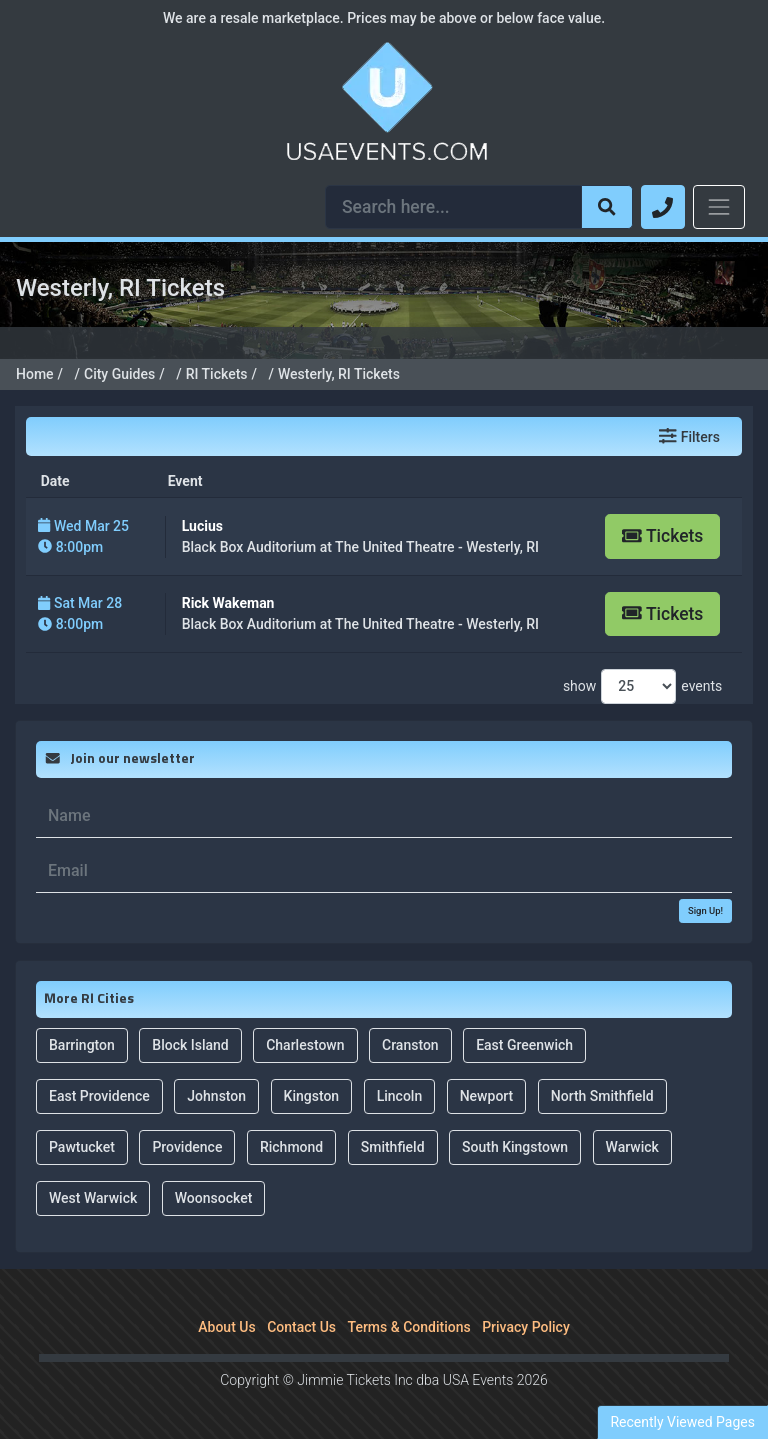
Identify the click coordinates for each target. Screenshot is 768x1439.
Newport (487, 1096)
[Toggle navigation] (719, 207)
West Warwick (93, 1198)
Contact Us (301, 1327)
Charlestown (305, 1045)
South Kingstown (515, 1147)
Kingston (312, 1096)
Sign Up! (705, 910)
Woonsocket (214, 1198)
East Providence (99, 1096)
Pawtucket (82, 1147)
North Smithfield (602, 1096)
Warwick (632, 1147)
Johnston (216, 1096)
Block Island (190, 1045)
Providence (187, 1147)
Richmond (291, 1147)
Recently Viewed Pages (682, 1422)
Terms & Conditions (409, 1327)
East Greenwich (524, 1045)
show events (642, 686)
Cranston (410, 1045)
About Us (226, 1327)
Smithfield (393, 1147)
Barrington (82, 1045)
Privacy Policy (526, 1327)
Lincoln (400, 1096)
